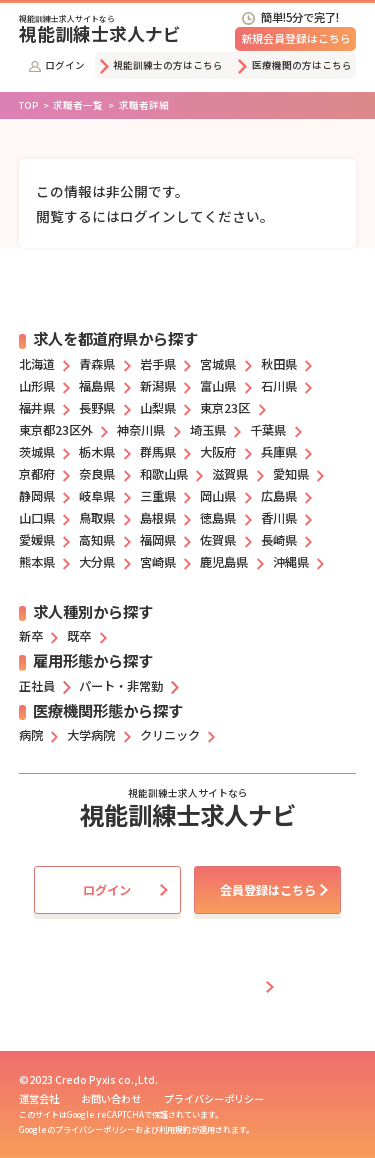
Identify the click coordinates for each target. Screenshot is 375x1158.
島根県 (158, 518)
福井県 (37, 408)
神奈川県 (141, 430)
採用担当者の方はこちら (191, 987)
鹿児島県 (224, 562)
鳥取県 (97, 518)
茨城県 (37, 452)
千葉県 (268, 430)
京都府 (37, 474)
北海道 (37, 364)
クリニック (170, 735)
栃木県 (97, 452)
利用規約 (175, 1129)
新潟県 (158, 386)
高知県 (97, 540)
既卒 (79, 636)
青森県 (97, 364)
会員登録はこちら (268, 890)
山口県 (37, 518)
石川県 (279, 386)
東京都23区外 (56, 430)
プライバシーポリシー (214, 1098)
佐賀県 (218, 540)
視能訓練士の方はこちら (162, 65)
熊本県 (37, 562)
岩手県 (158, 364)
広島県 (279, 496)
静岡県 (37, 496)
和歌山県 (164, 474)
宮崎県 (158, 562)
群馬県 (158, 452)
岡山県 (218, 496)
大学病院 (91, 735)
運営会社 (39, 1098)
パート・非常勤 (121, 686)
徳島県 (218, 518)
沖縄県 (291, 562)
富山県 (218, 386)
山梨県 (158, 408)
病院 (31, 735)
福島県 (97, 386)
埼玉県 (208, 430)
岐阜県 (97, 496)
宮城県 (218, 364)
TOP (28, 105)
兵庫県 (279, 452)
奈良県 (97, 474)
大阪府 (218, 452)
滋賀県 (230, 474)
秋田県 (279, 364)
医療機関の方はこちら (295, 65)
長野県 (97, 408)
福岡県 (158, 540)
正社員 (37, 686)
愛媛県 (37, 540)
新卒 (31, 636)
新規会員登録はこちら (296, 38)
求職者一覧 (78, 105)
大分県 (97, 562)
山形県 (37, 386)
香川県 (279, 518)
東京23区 (225, 408)
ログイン (57, 65)
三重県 (158, 496)
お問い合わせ (111, 1098)
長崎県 (279, 540)
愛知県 (291, 474)
